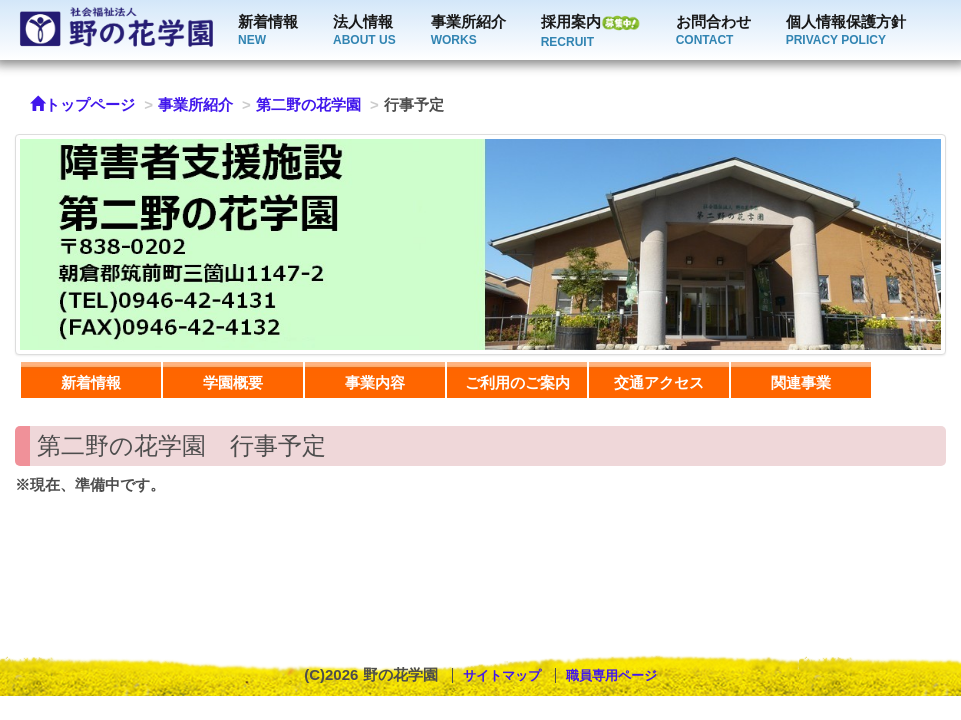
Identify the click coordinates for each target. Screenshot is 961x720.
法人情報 (364, 31)
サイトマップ (502, 675)
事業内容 (375, 382)
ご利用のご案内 (517, 382)
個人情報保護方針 (846, 31)
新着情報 (268, 31)
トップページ (82, 104)
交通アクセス (659, 382)
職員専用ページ (611, 675)
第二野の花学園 (308, 104)
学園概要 (233, 382)
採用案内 (591, 31)
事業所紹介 (468, 31)
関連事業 (801, 382)
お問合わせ (713, 31)
